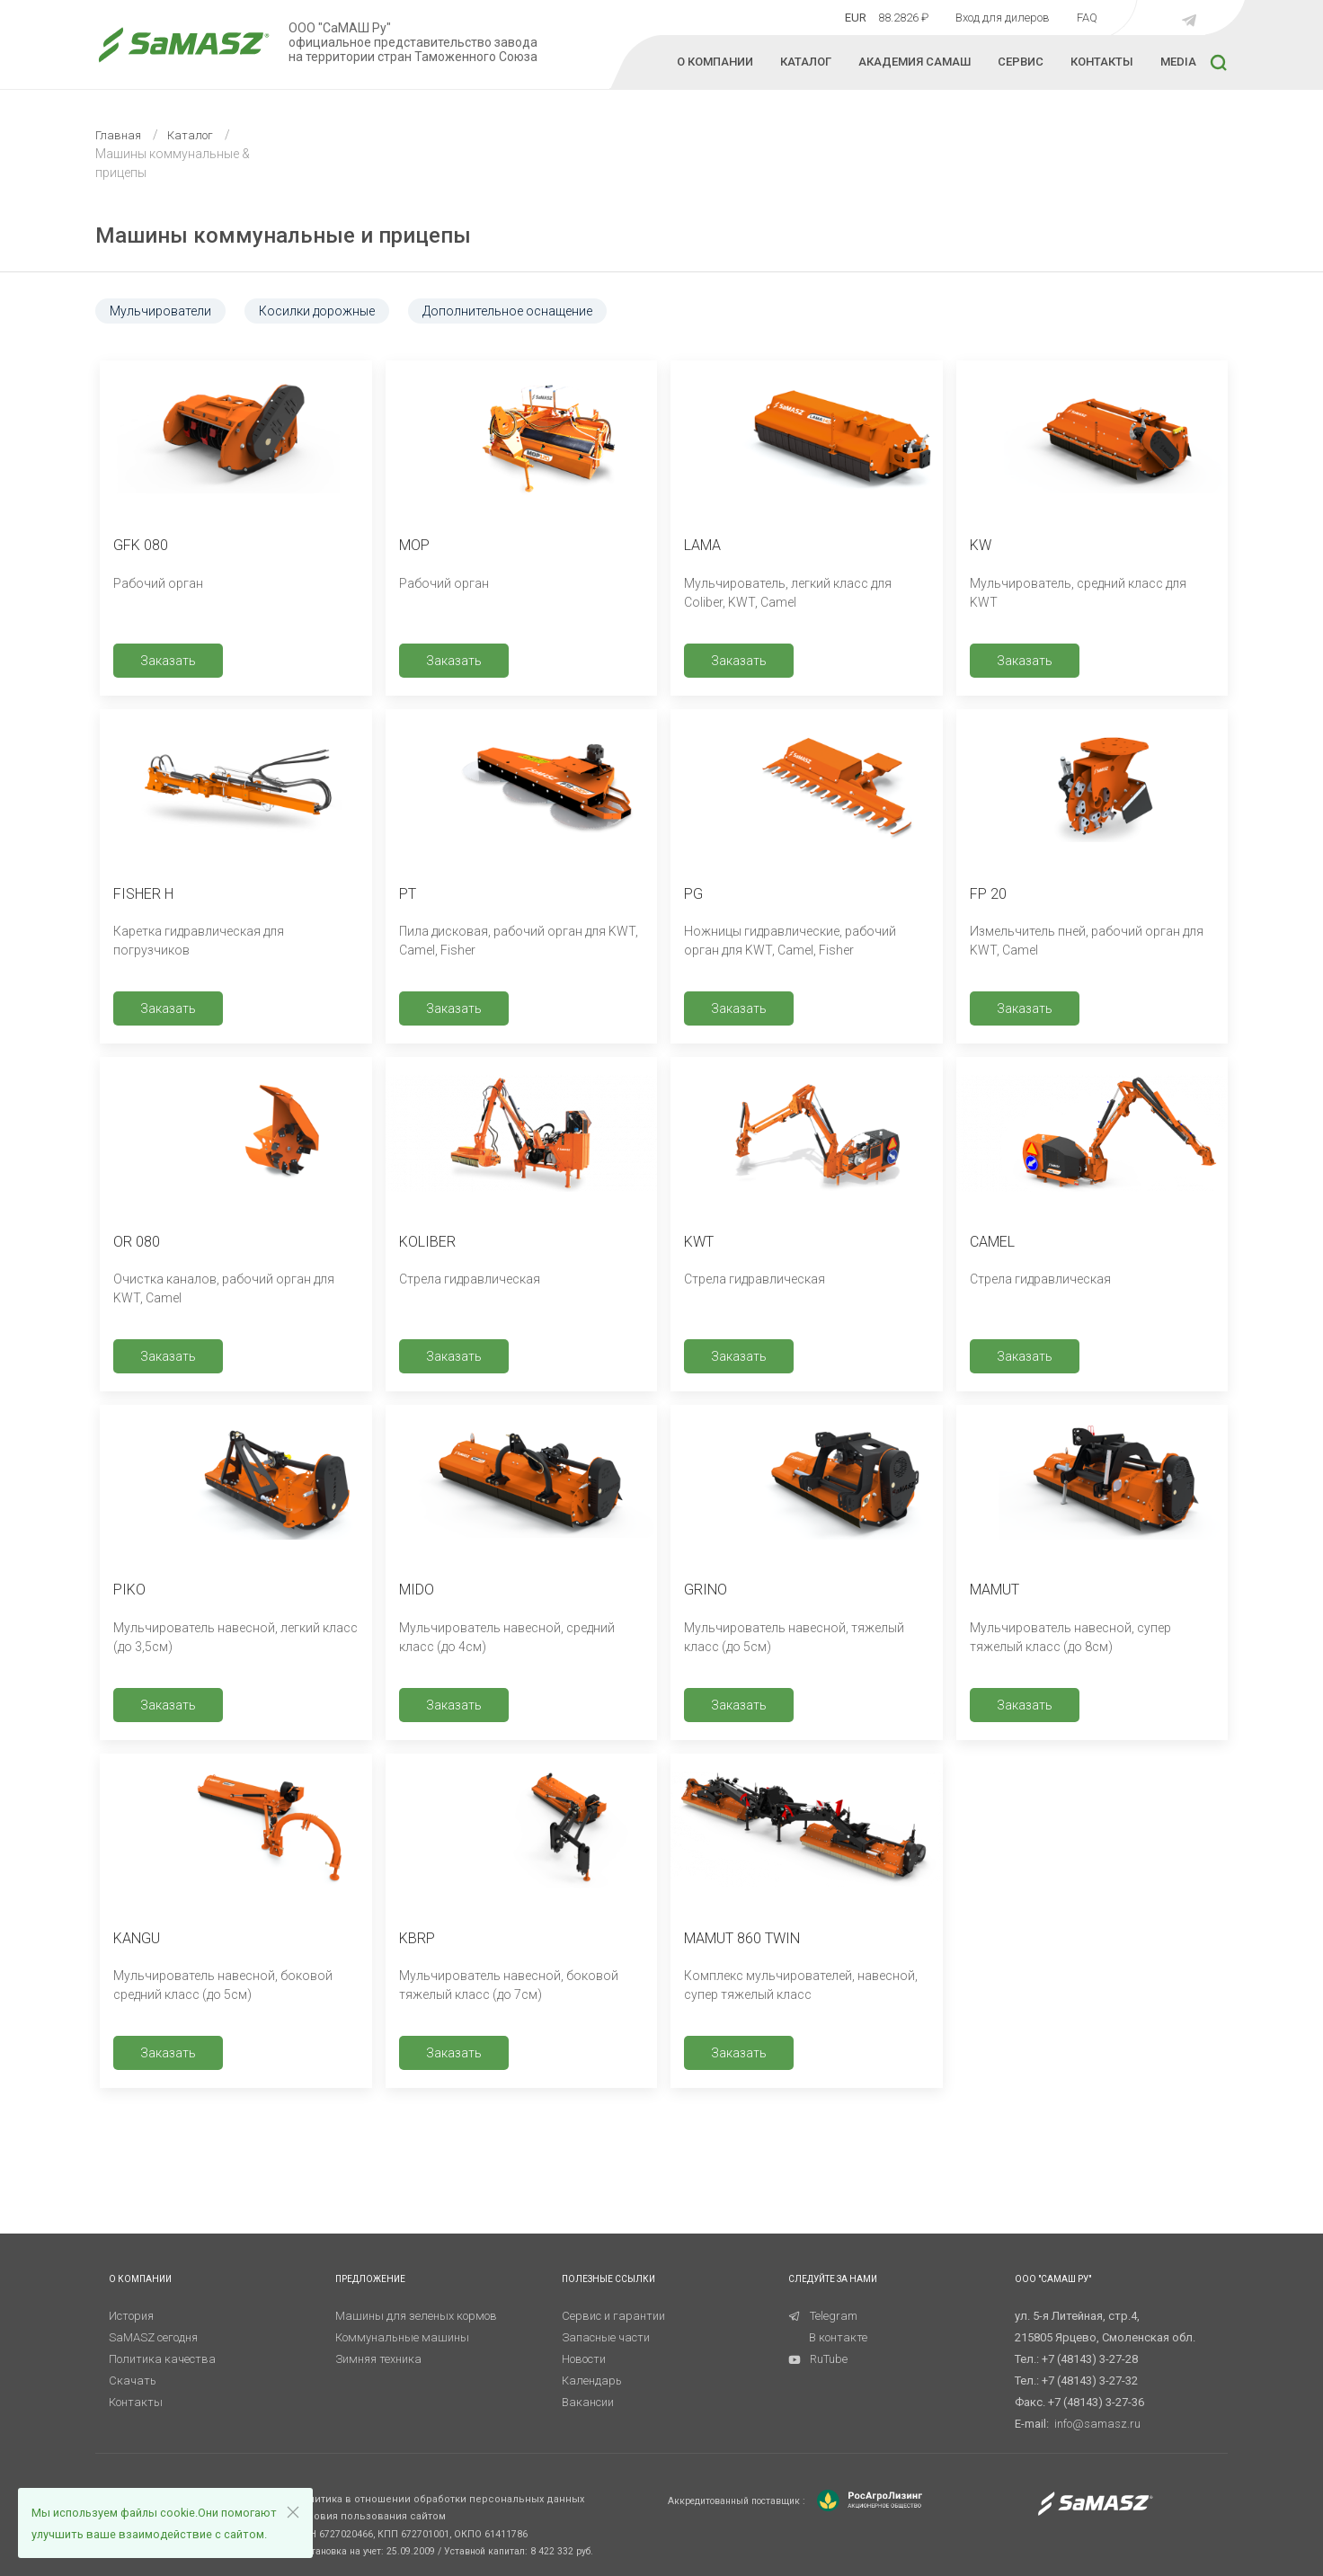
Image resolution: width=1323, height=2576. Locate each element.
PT (407, 893)
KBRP (417, 1938)
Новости (584, 2359)
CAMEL (992, 1241)
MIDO (416, 1589)
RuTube (818, 2359)
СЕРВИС (1020, 61)
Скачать (132, 2380)
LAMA (702, 545)
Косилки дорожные (317, 311)
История (131, 2316)
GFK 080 (140, 545)
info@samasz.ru (1097, 2423)
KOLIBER (427, 1241)
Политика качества (162, 2359)
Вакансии (588, 2402)
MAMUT (994, 1589)
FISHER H (143, 893)
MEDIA (1178, 61)
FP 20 (988, 893)
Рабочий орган (158, 583)
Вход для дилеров (1002, 17)
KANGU (136, 1938)
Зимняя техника (378, 2359)
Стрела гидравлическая (469, 1279)
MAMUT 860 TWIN (742, 1938)
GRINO (705, 1589)
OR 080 (136, 1241)
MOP (414, 545)
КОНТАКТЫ (1101, 61)
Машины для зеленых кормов (416, 2316)
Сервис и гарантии (613, 2316)
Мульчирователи (160, 311)
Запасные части (606, 2337)
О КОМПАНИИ (715, 61)
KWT (699, 1241)
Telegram (822, 2316)
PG (693, 893)
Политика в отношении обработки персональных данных (439, 2499)
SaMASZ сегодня (153, 2337)
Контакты (136, 2402)
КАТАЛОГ (805, 61)
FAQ (1087, 17)
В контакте (838, 2337)
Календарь (592, 2380)
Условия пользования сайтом (370, 2516)
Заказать (168, 660)
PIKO (129, 1589)
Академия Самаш (914, 61)
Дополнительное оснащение (507, 311)
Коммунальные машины (402, 2337)
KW (980, 545)
